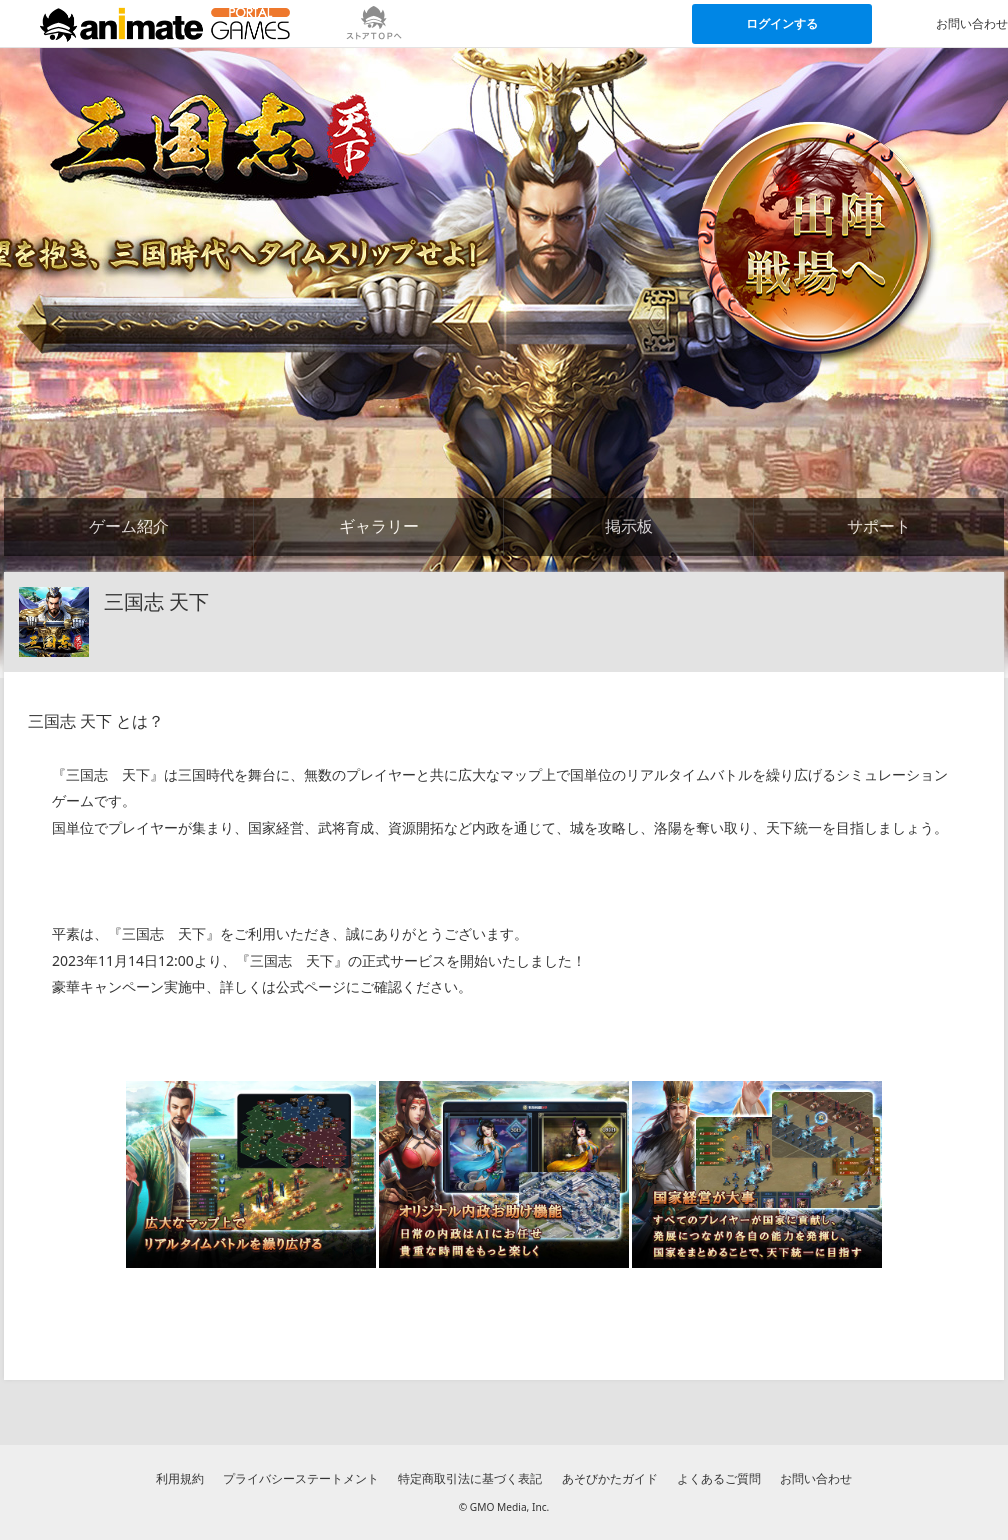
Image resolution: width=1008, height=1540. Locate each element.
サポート (879, 526)
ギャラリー (379, 526)
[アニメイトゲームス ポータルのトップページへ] (165, 24)
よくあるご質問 (719, 1478)
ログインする (782, 23)
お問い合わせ (816, 1478)
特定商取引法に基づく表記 (470, 1478)
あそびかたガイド (610, 1478)
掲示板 (629, 526)
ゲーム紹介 (129, 526)
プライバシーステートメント (301, 1478)
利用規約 (180, 1478)
